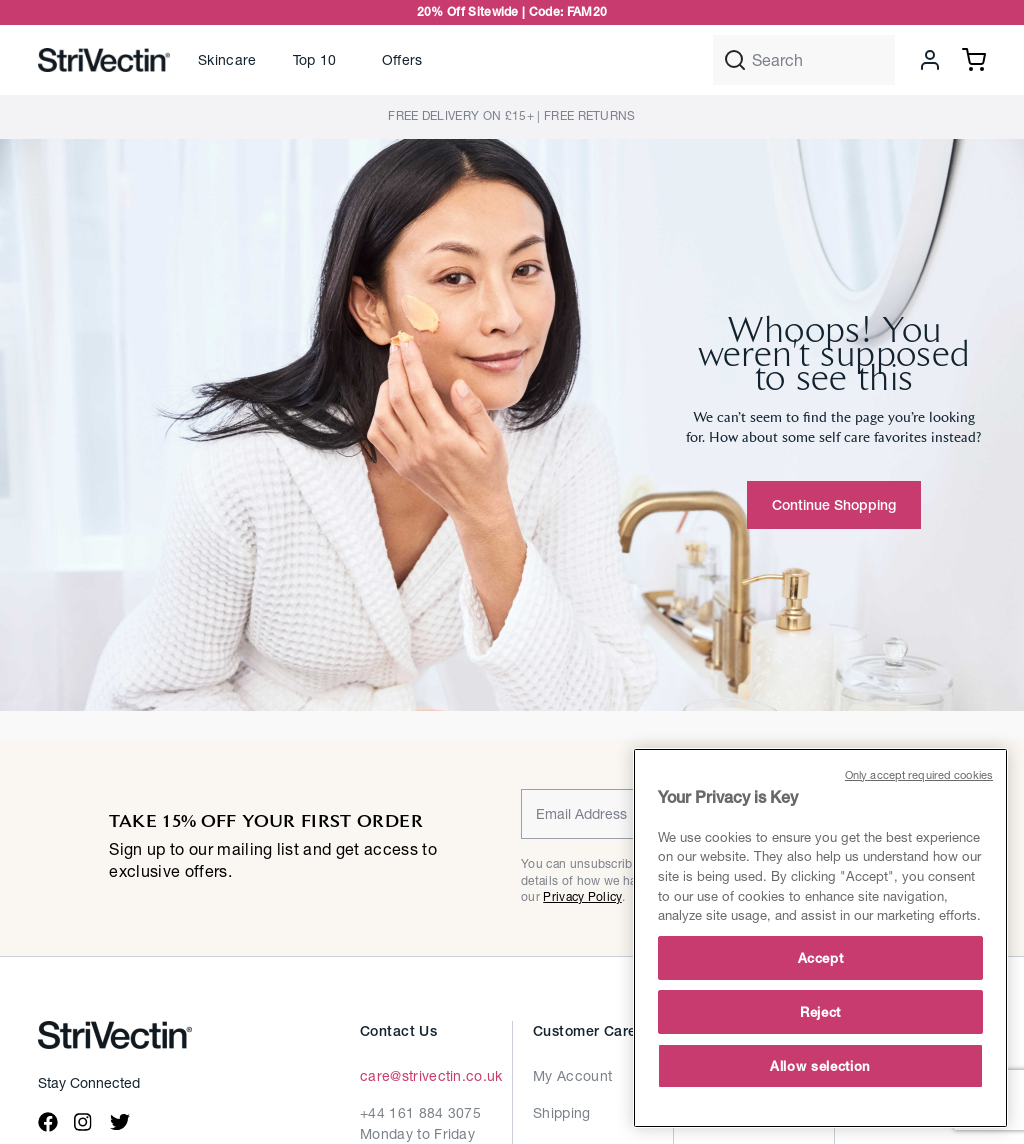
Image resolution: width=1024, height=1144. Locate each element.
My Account (572, 1075)
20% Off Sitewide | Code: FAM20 (512, 12)
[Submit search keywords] (735, 60)
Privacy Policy (582, 896)
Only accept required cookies (919, 774)
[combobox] (804, 60)
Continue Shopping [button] (834, 505)
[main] (820, 938)
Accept (821, 958)
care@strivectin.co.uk (431, 1075)
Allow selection (820, 1066)
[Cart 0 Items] (974, 57)
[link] (319, 60)
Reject (820, 1012)
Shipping (562, 1112)
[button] (227, 60)
